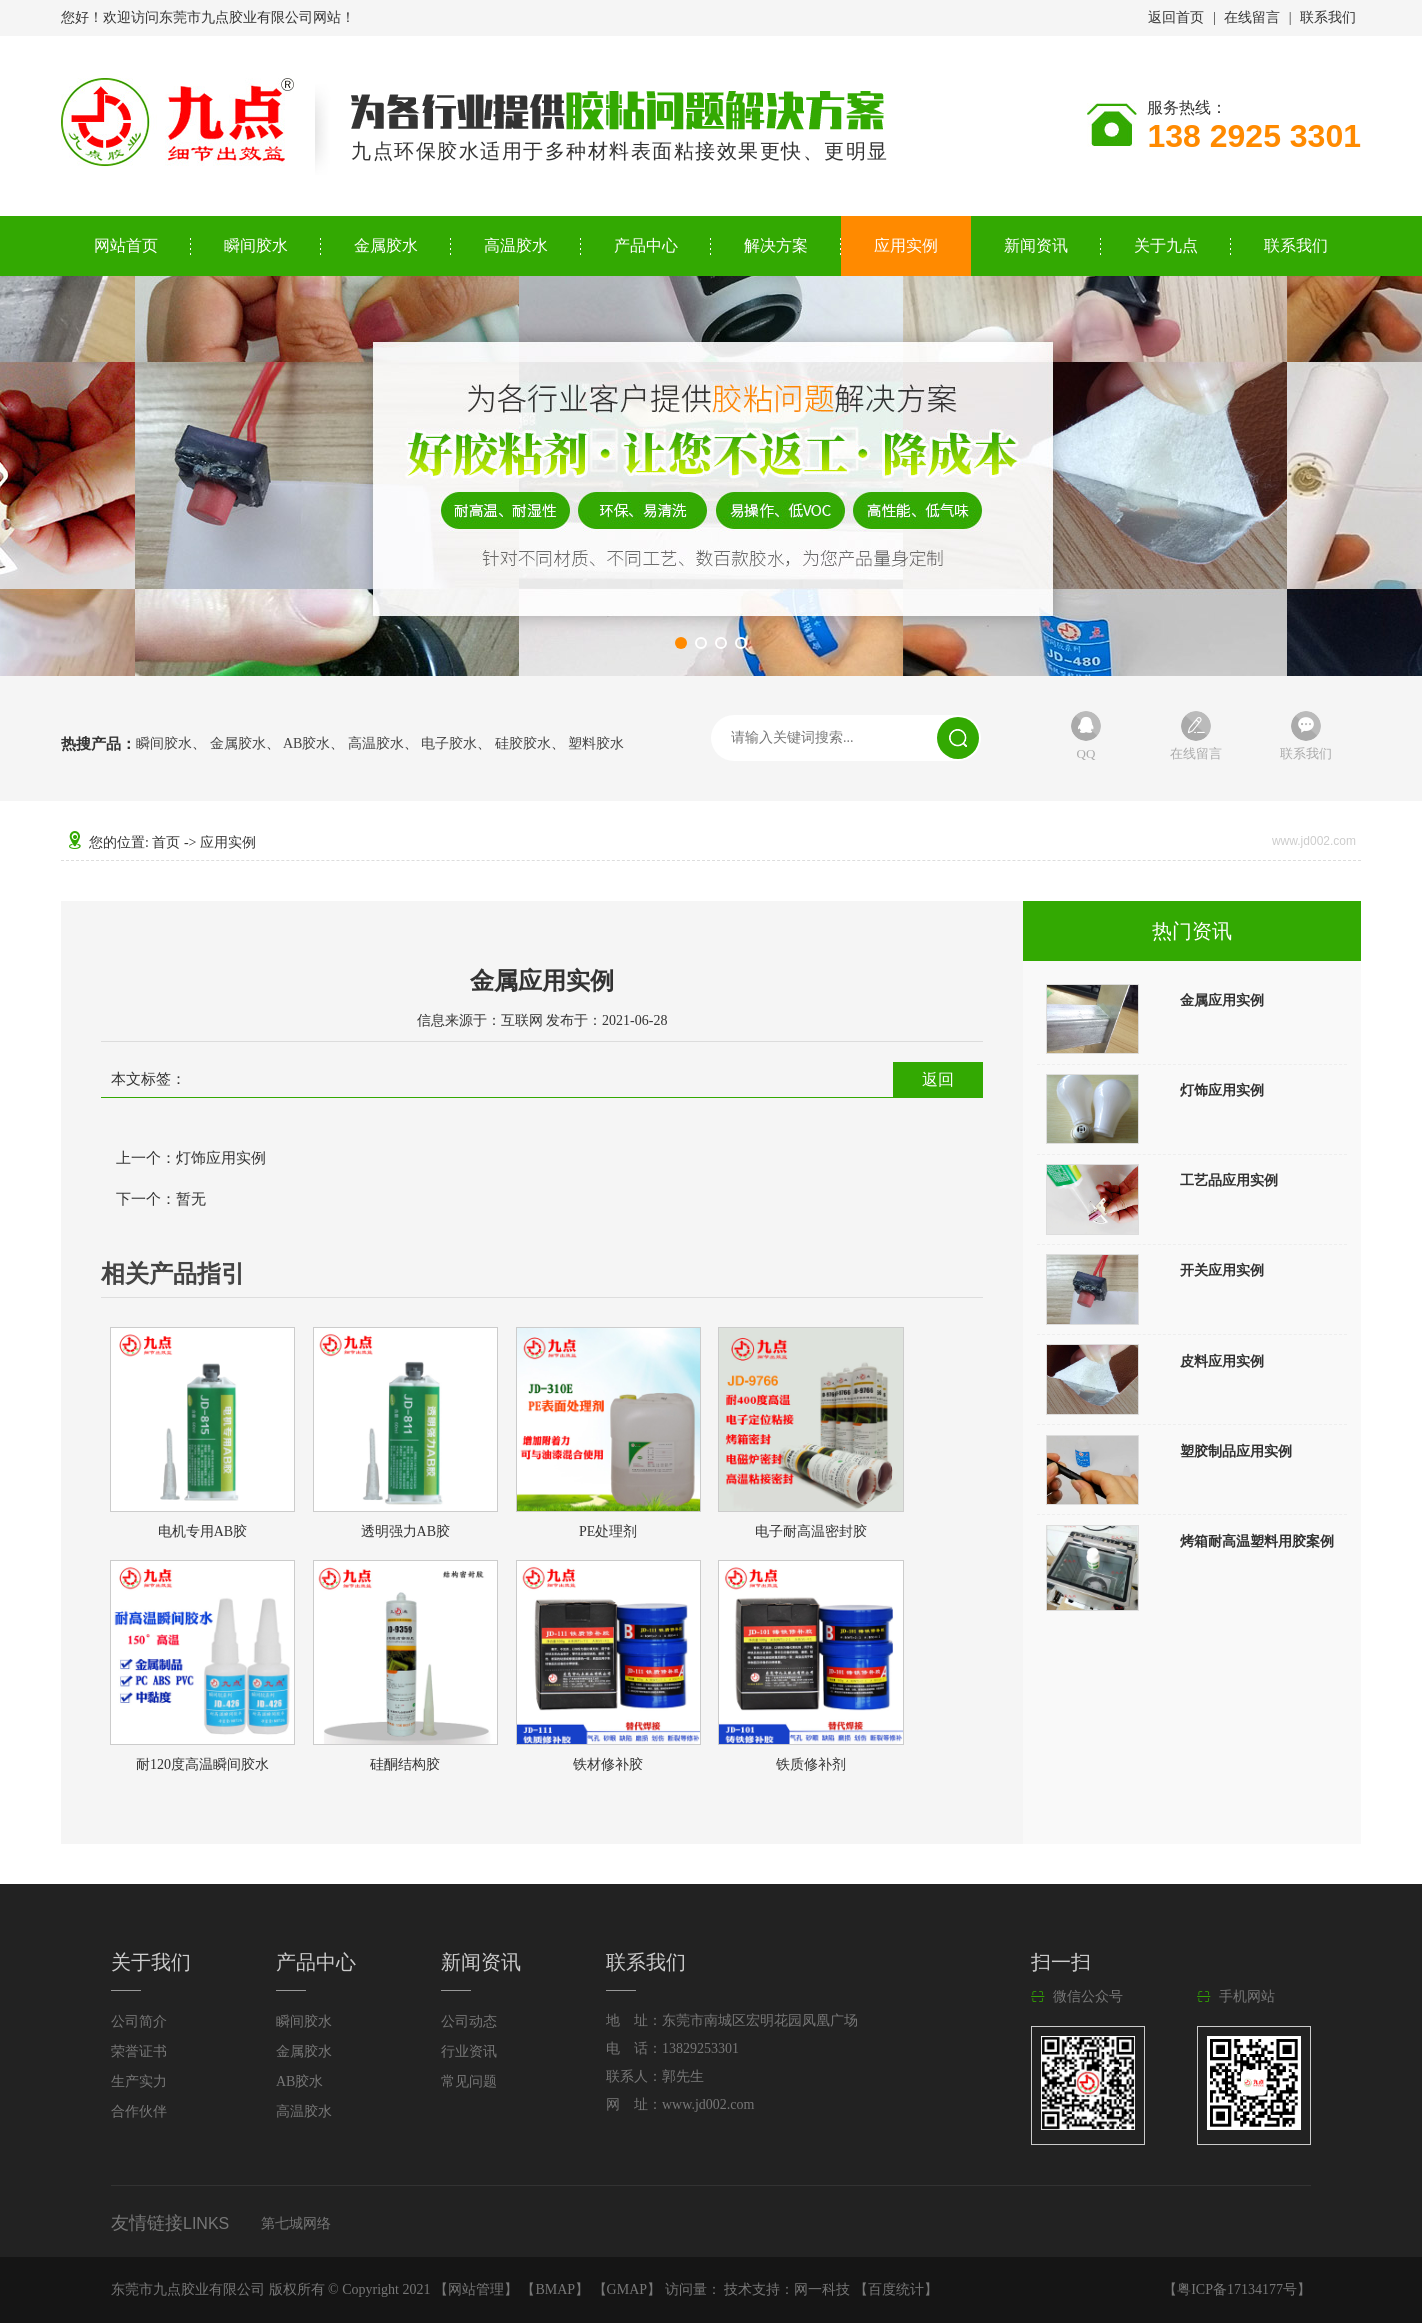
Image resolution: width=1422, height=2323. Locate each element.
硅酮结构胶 (405, 1764)
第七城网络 (296, 2223)
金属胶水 (386, 245)
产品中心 (646, 245)
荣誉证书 (139, 2051)
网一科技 (822, 2289)
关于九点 (1166, 245)
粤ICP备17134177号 (1237, 2289)
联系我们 (1328, 17)
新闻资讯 (1036, 245)
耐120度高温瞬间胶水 (202, 1764)
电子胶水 (449, 744)
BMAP (555, 2289)
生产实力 (139, 2081)
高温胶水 (516, 245)
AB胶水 (306, 744)
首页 (166, 842)
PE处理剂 (608, 1531)
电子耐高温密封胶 (811, 1531)
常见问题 (469, 2081)
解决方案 (776, 245)
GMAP (627, 2289)
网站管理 (476, 2289)
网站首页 (126, 245)
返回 (938, 1079)
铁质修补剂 (811, 1764)
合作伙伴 (139, 2111)
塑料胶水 (596, 744)
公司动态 (469, 2021)
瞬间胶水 (256, 245)
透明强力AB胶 (405, 1531)
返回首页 (1176, 17)
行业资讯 (469, 2051)
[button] (681, 643)
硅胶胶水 (523, 744)
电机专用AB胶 (202, 1531)
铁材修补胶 (608, 1764)
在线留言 (1252, 17)
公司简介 (139, 2021)
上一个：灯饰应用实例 (191, 1158)
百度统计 (896, 2289)
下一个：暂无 (161, 1199)
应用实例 (906, 245)
